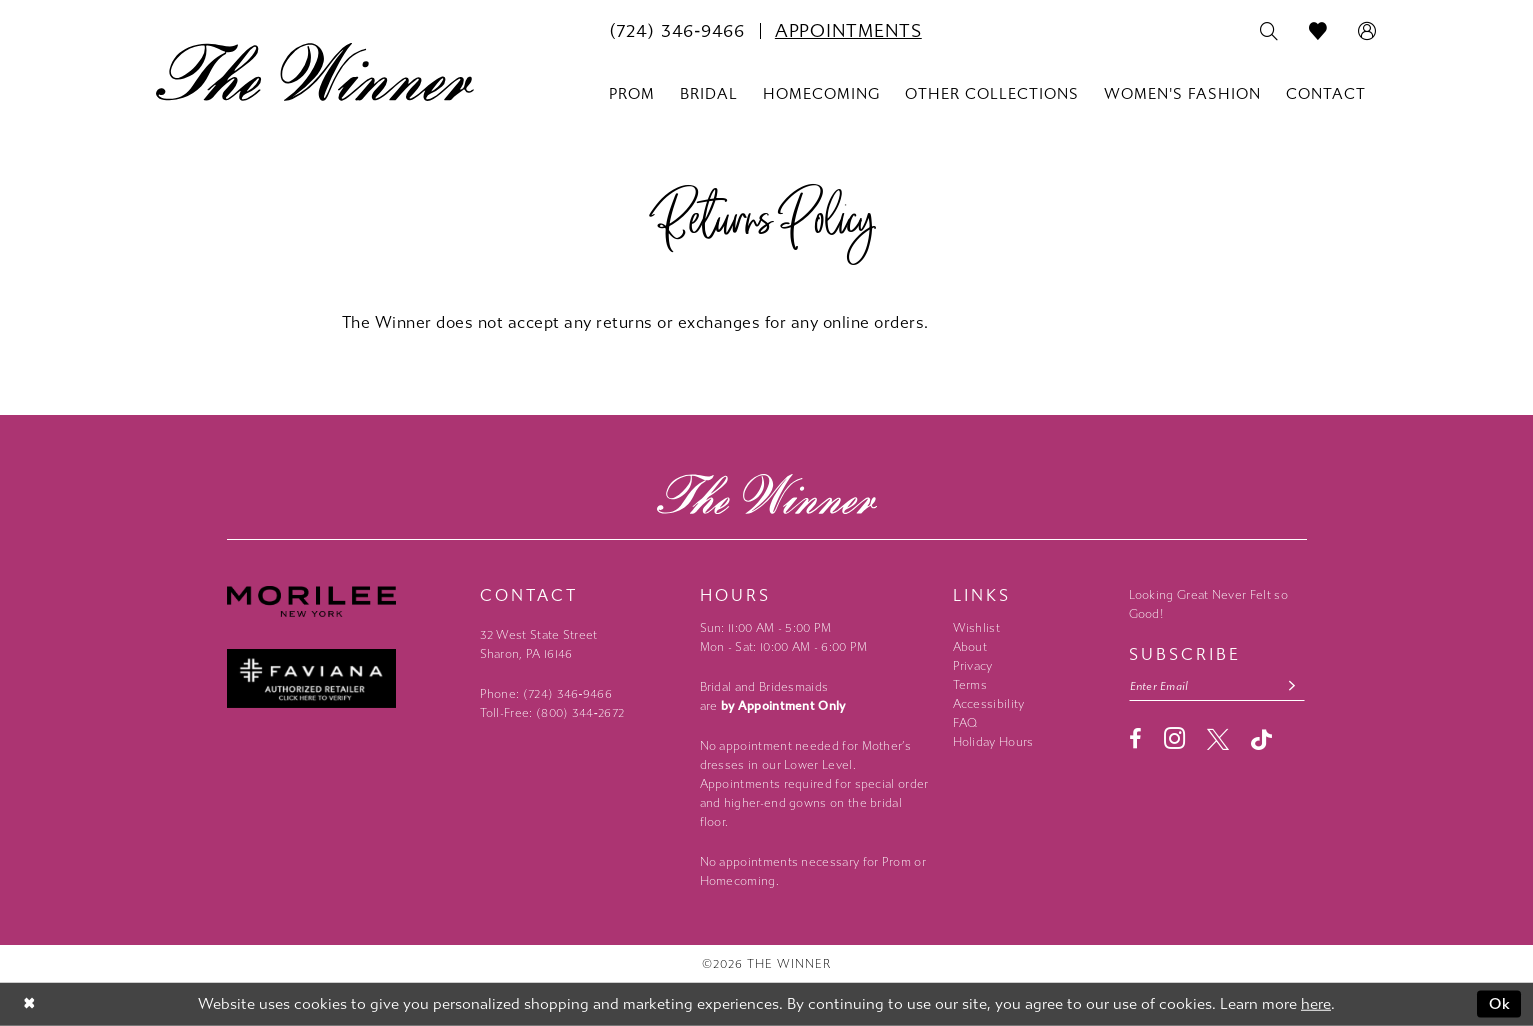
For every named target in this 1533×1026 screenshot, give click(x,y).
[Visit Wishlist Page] (1318, 32)
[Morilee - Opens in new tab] (343, 601)
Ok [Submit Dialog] (1500, 1004)
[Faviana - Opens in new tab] (343, 678)
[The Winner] (315, 72)
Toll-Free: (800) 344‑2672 (552, 713)
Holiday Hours (993, 742)
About (970, 647)
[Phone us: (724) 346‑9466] (677, 31)
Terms (970, 685)
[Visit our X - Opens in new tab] (1218, 739)
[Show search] (1269, 32)
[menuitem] (677, 31)
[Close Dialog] (29, 1004)
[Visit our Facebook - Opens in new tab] (1135, 739)
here (1316, 1004)
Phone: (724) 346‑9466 (546, 694)
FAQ (965, 723)
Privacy (973, 666)
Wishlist (976, 628)
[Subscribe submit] (1291, 686)
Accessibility (989, 704)
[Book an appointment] (848, 31)
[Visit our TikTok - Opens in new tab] (1261, 739)
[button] (1367, 32)
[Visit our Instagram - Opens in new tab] (1174, 738)
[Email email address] (1217, 686)
